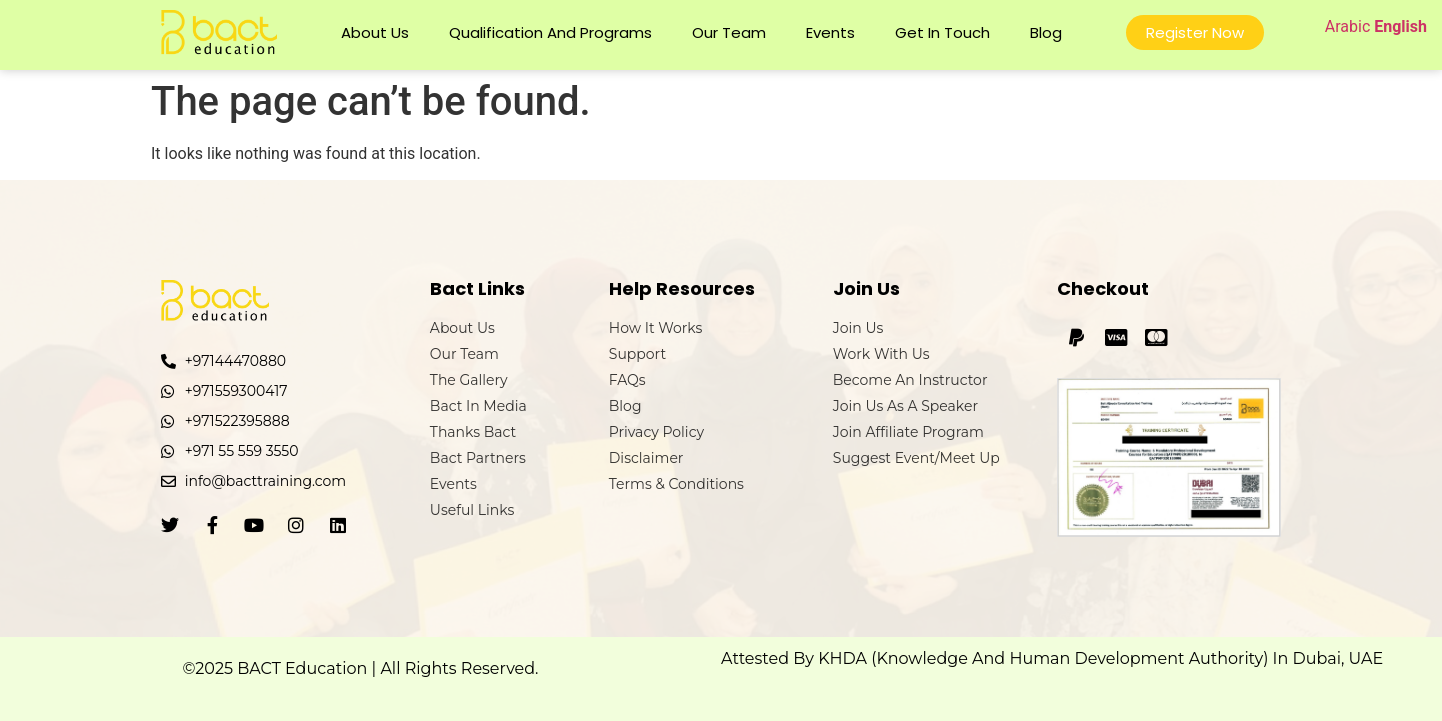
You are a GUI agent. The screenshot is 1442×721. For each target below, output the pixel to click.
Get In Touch (942, 32)
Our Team (729, 32)
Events (830, 32)
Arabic (1348, 26)
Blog (1046, 32)
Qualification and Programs (550, 32)
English (1400, 26)
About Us (375, 32)
